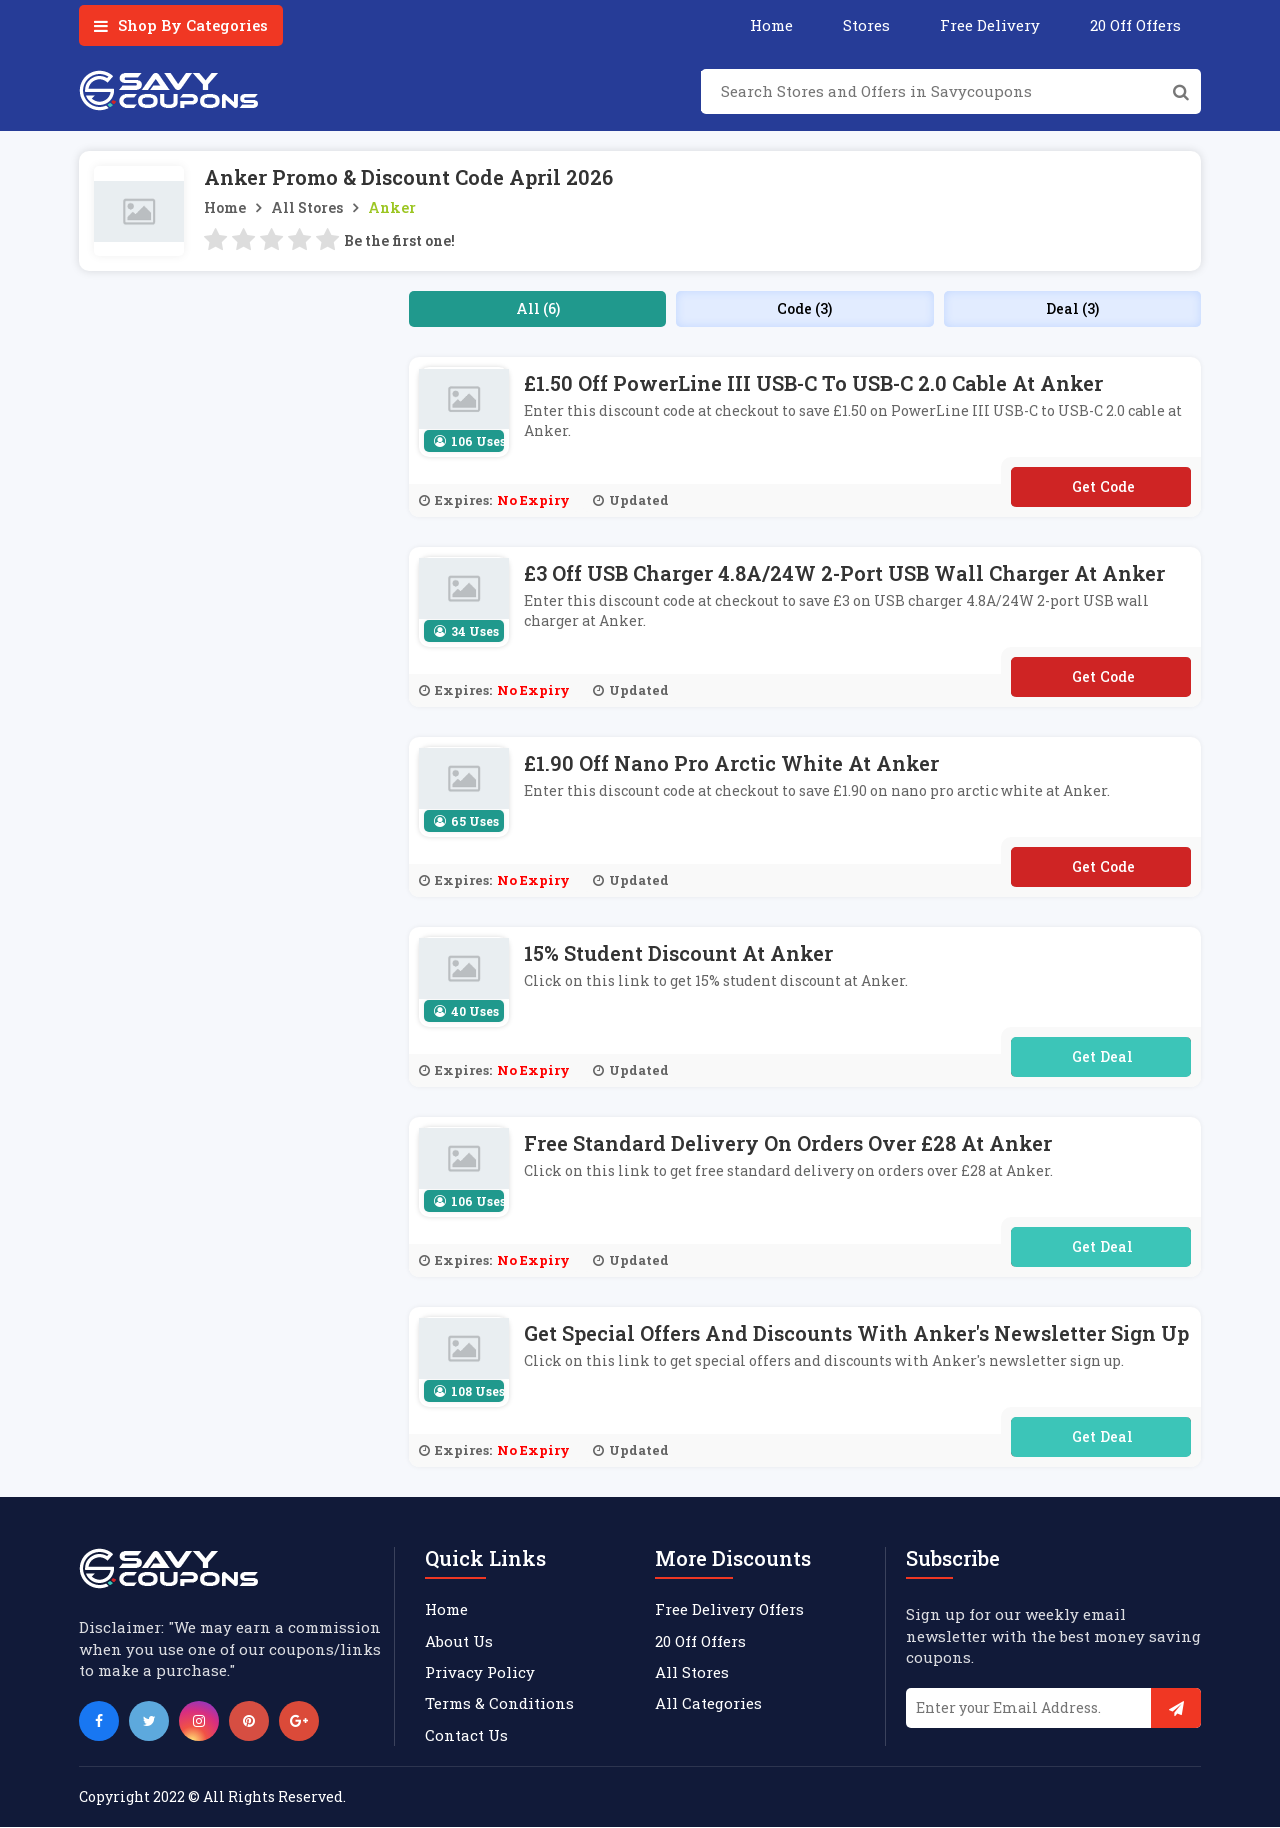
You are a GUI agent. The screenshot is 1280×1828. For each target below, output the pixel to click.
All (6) (538, 308)
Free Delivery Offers (729, 1609)
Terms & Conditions (499, 1704)
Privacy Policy (480, 1672)
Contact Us (466, 1735)
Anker (392, 207)
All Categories (708, 1704)
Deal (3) (1072, 308)
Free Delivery (990, 25)
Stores (866, 25)
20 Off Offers (1135, 25)
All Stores (307, 207)
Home (771, 25)
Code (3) (804, 308)
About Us (459, 1641)
